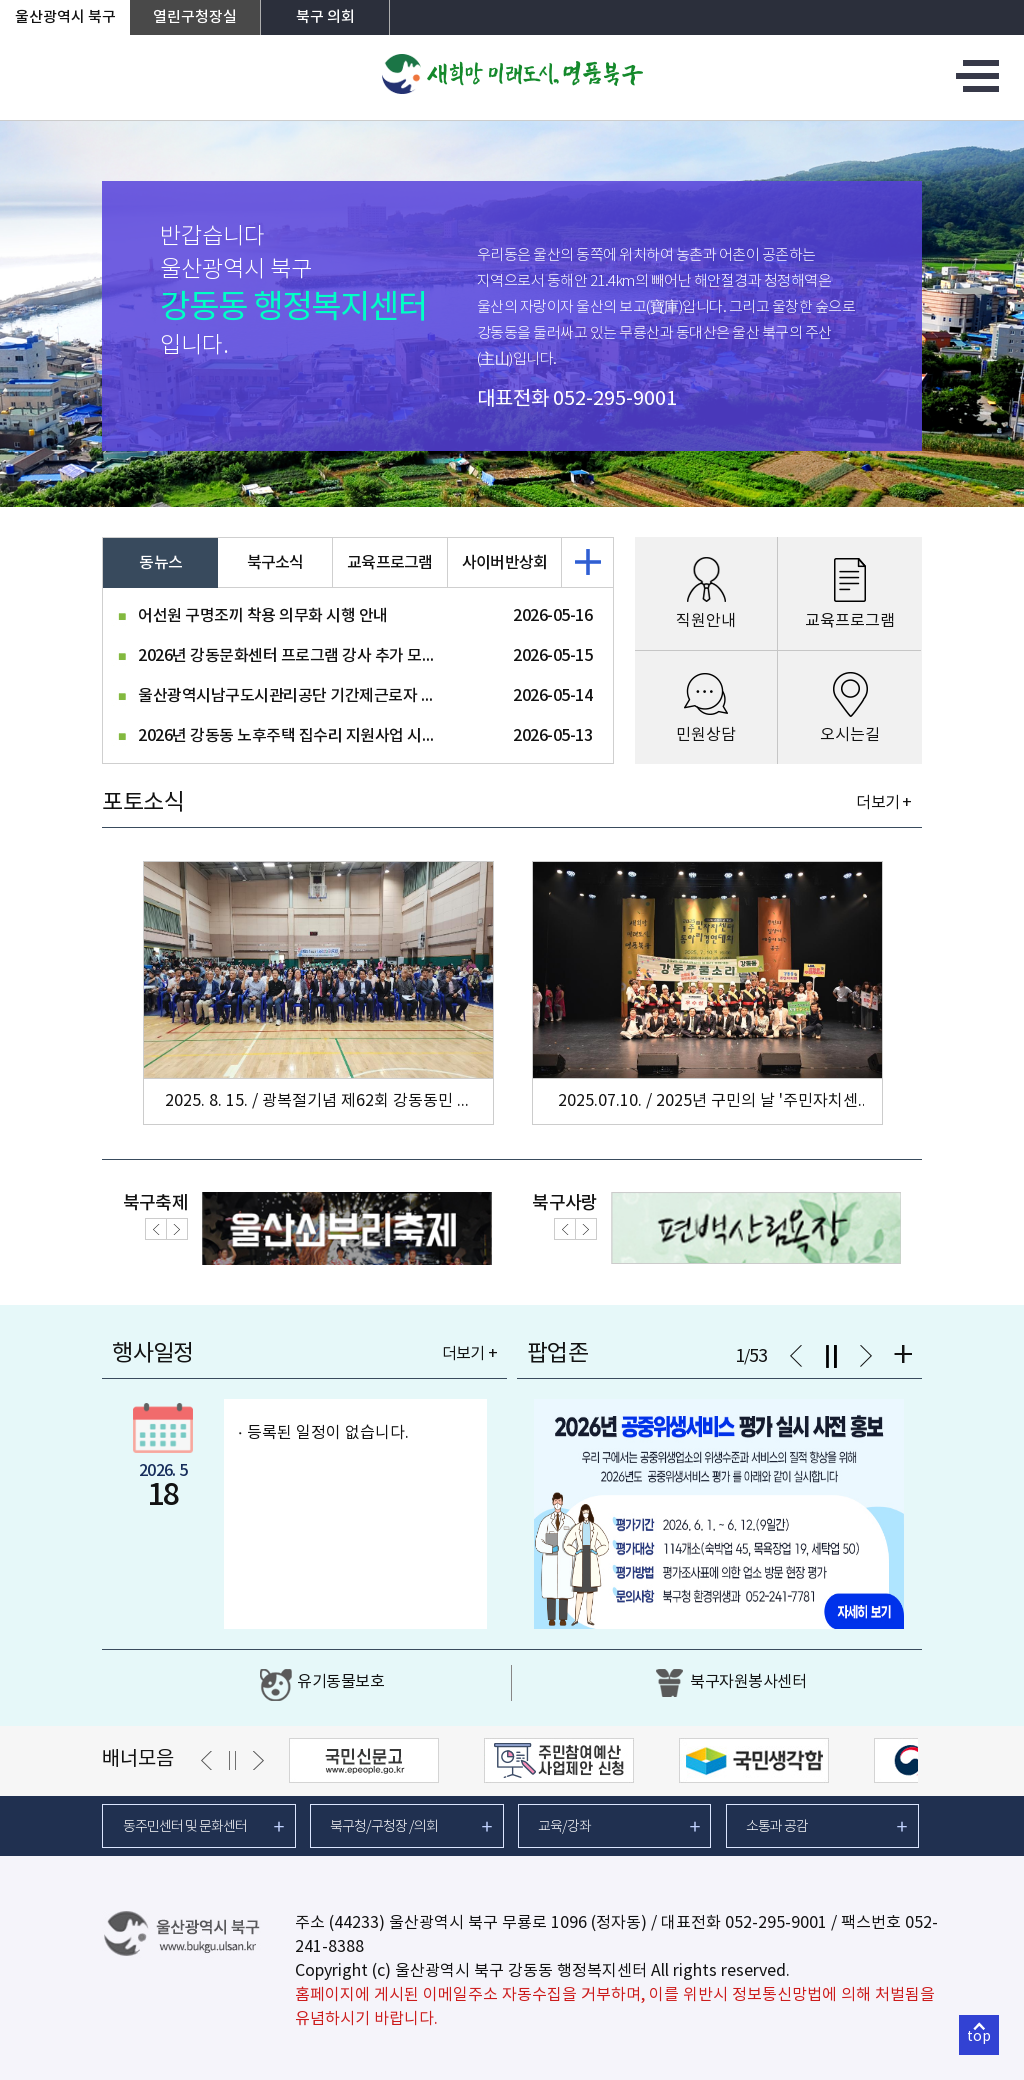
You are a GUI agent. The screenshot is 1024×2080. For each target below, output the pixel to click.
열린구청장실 (195, 17)
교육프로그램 (390, 563)
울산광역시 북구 (65, 17)
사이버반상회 (505, 563)
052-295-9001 (615, 399)
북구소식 (275, 563)
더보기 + (883, 803)
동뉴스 (160, 563)
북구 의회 (325, 17)
